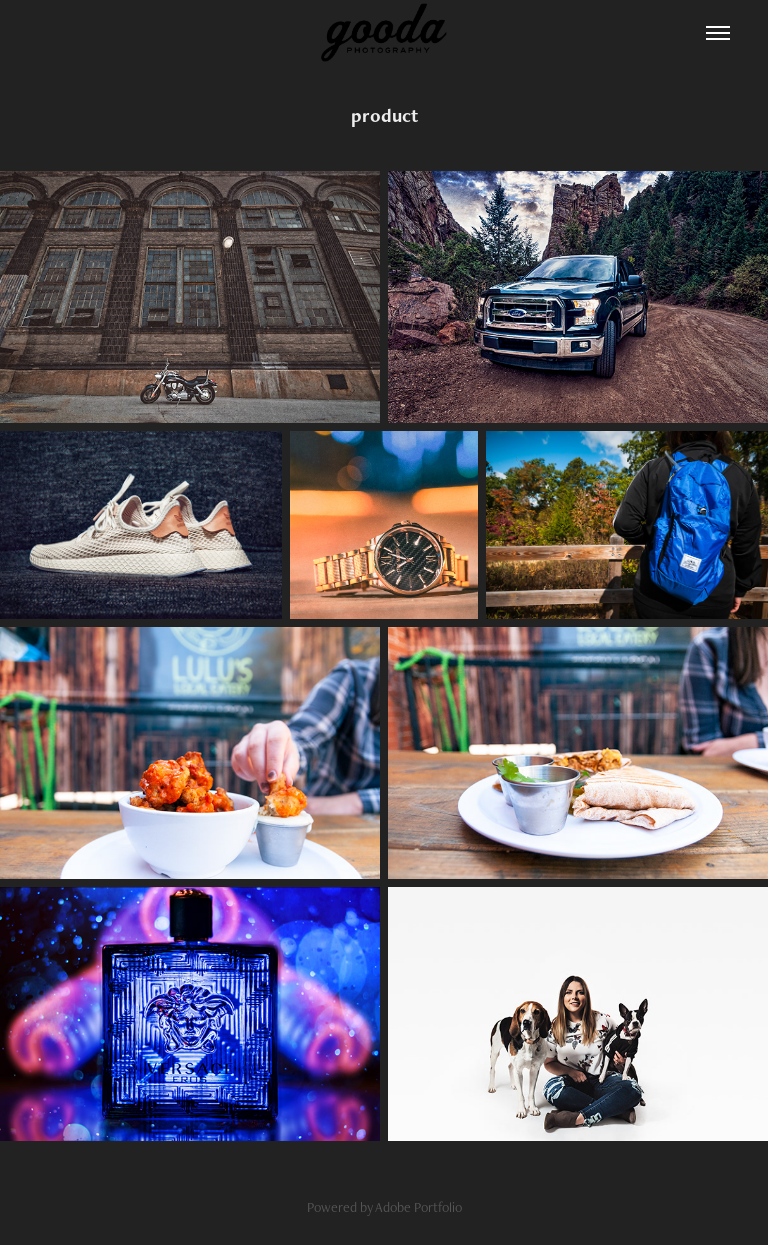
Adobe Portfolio (418, 1207)
